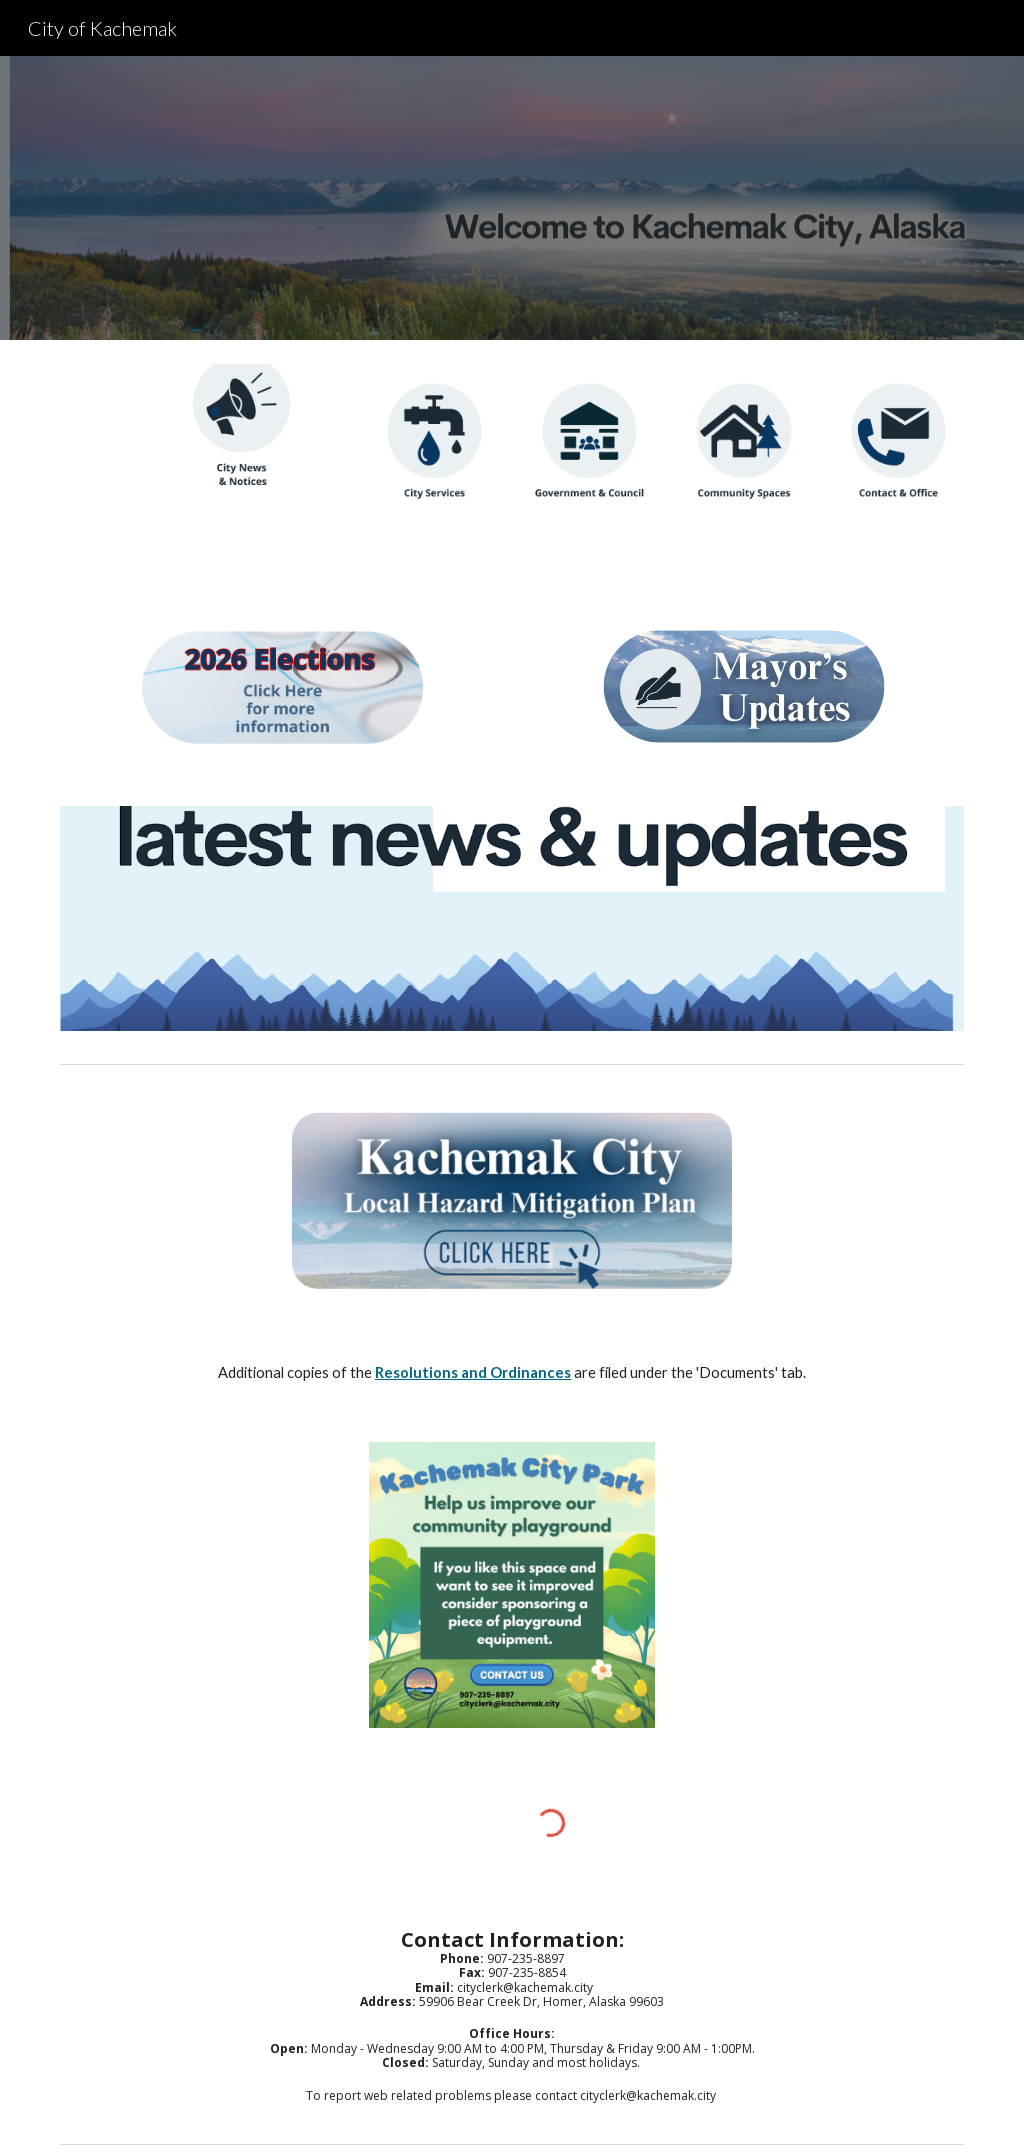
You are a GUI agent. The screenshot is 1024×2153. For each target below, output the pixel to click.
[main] (512, 1373)
